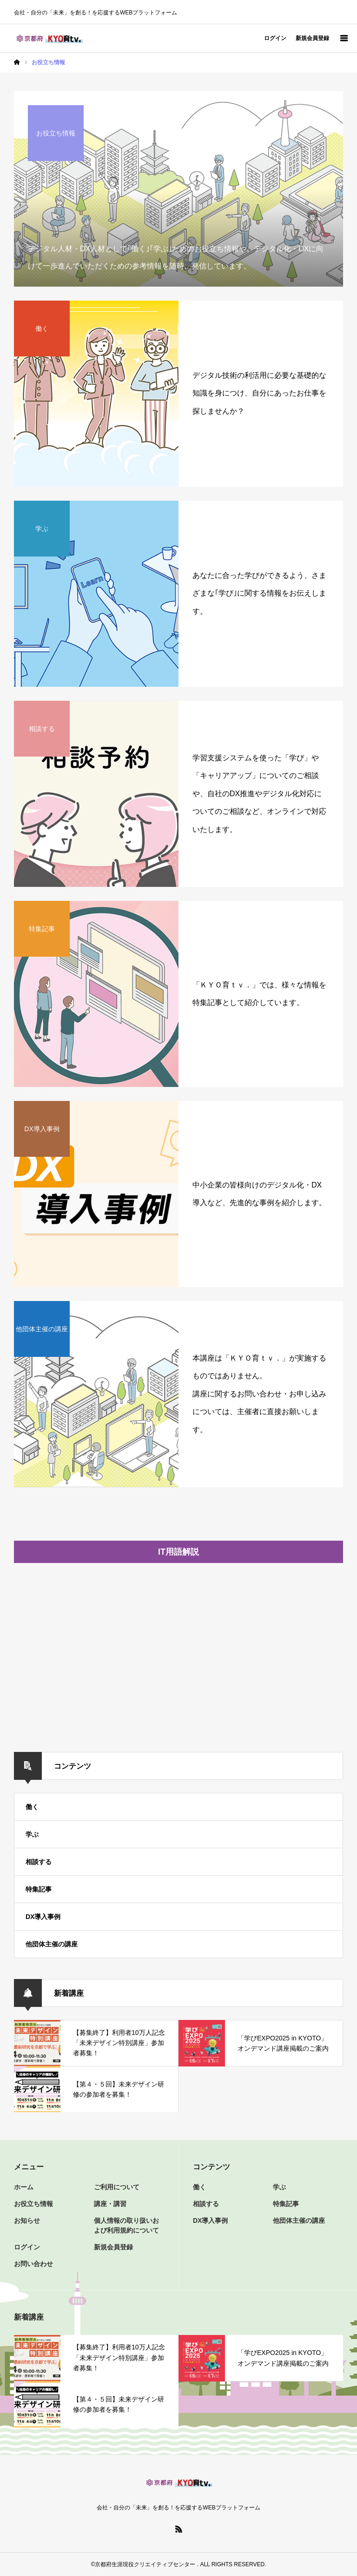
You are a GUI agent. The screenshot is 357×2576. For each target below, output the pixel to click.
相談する (39, 1861)
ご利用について (116, 2187)
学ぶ (32, 1834)
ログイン (275, 38)
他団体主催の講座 (52, 1944)
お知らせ (27, 2220)
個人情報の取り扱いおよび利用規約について (126, 2225)
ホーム (23, 2187)
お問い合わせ (33, 2263)
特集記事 (39, 1889)
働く (32, 1807)
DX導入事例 (43, 1916)
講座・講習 (110, 2203)
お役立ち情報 (33, 2203)
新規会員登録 (312, 38)
